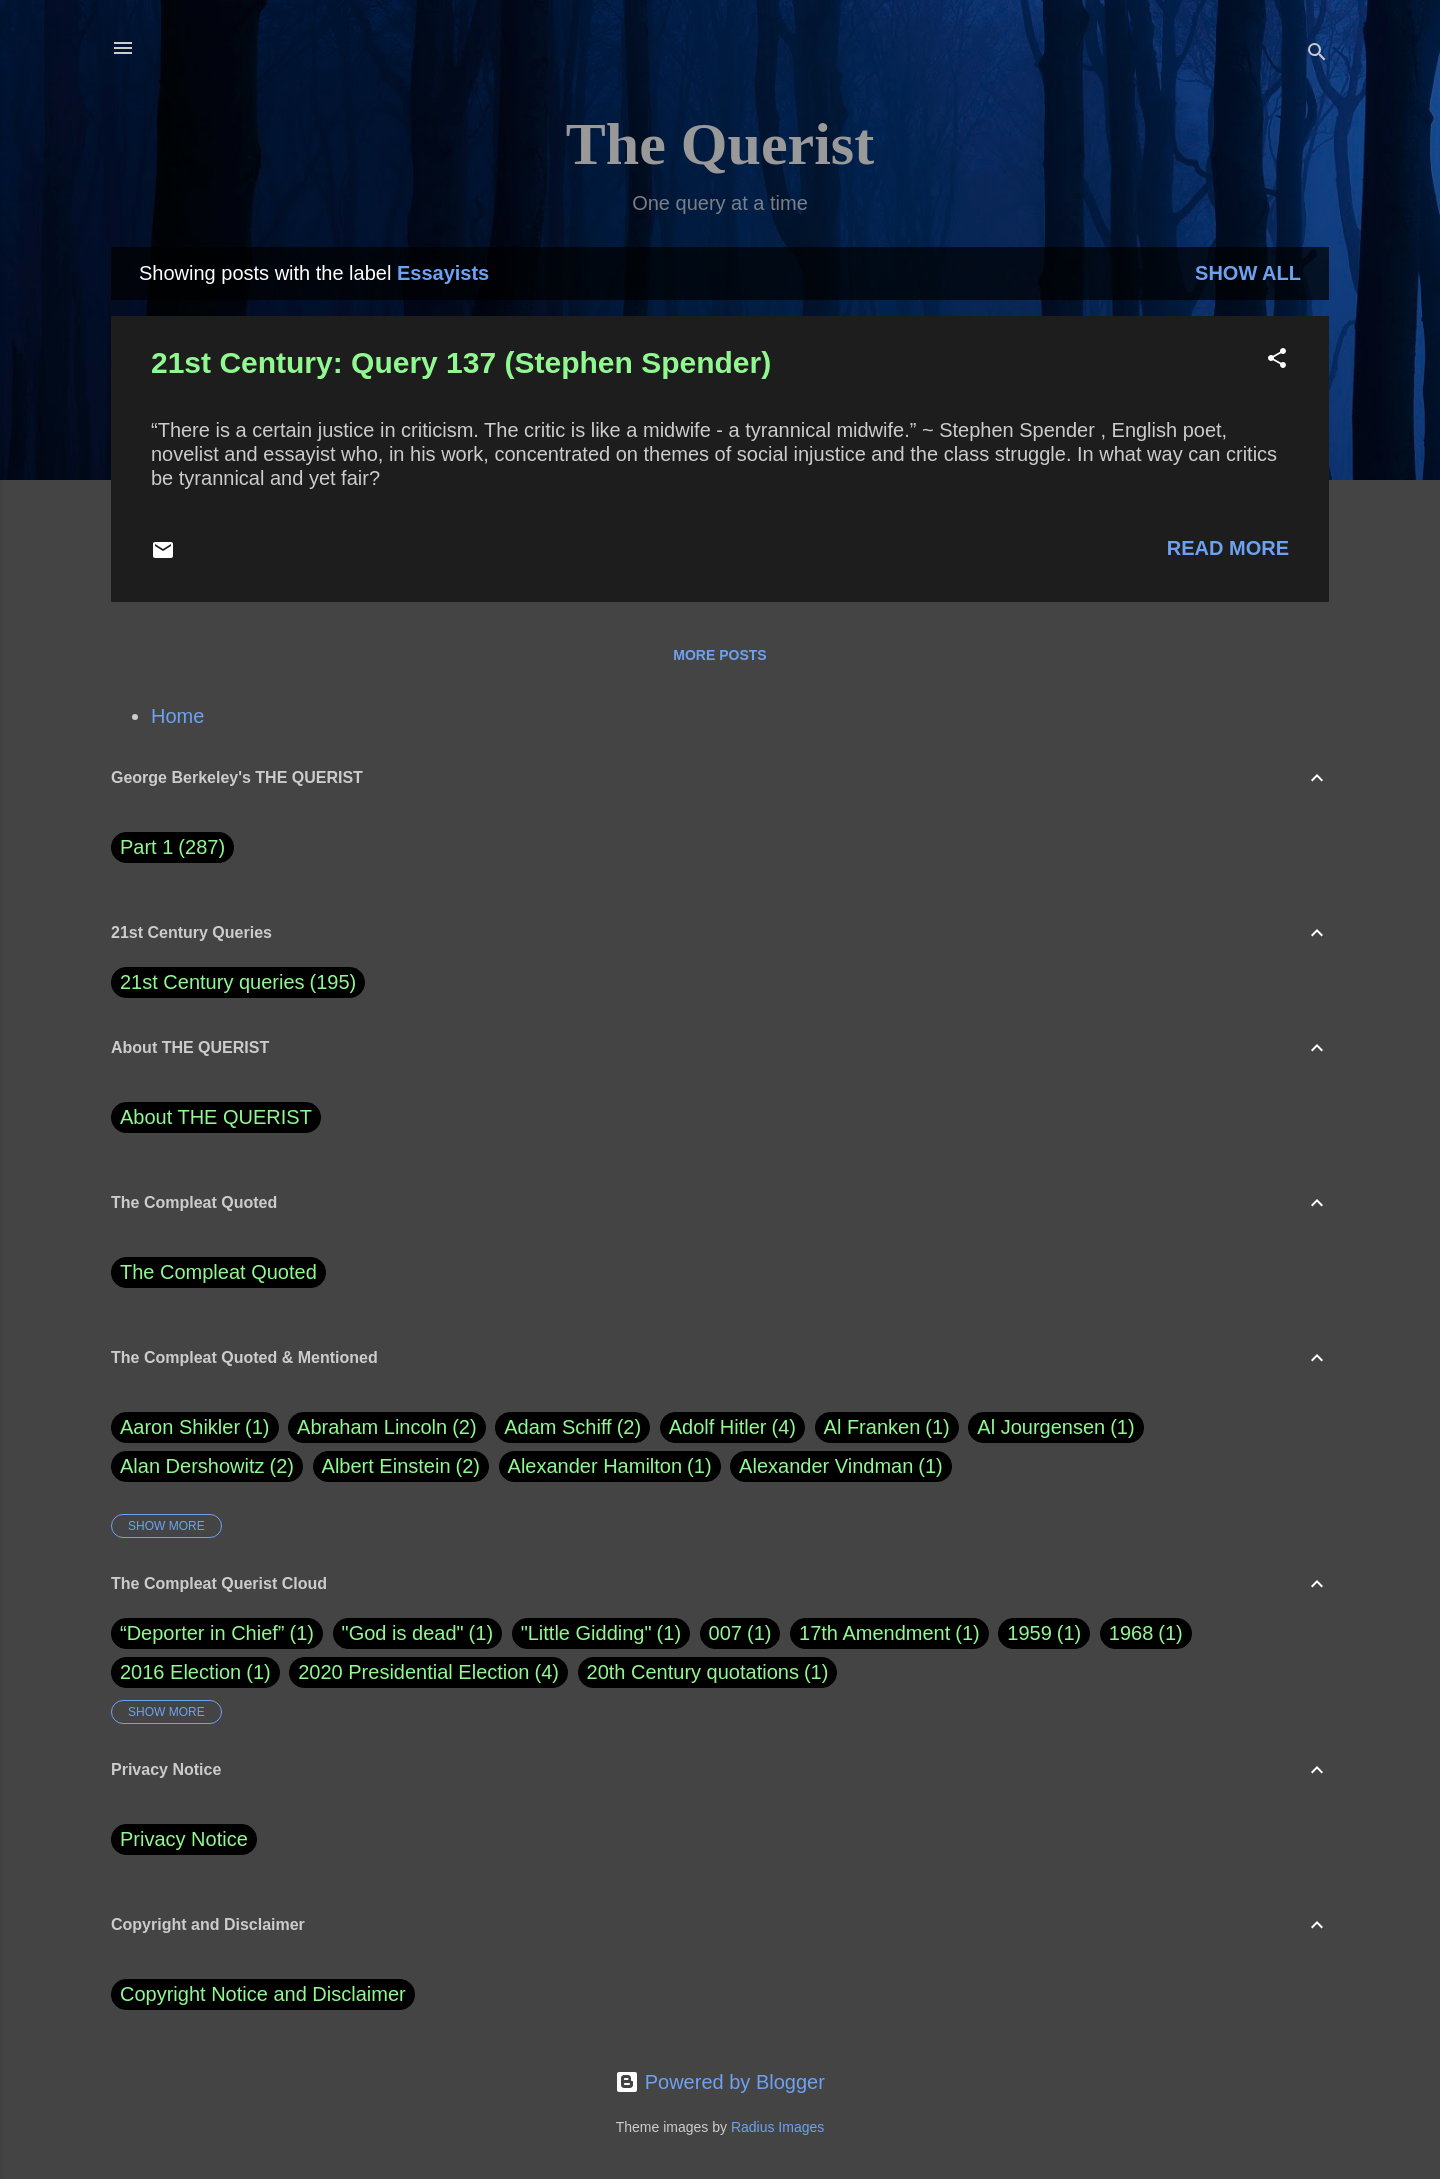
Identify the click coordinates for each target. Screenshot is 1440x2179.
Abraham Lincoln (387, 1427)
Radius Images (777, 2127)
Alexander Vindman (841, 1466)
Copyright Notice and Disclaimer (263, 1994)
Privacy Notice (184, 1839)
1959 (1029, 1633)
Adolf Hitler (732, 1427)
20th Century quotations (693, 1672)
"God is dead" (403, 1633)
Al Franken (887, 1427)
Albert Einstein (401, 1466)
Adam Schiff (572, 1427)
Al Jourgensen (1055, 1427)
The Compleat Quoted (218, 1272)
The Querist (720, 144)
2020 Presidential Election (413, 1672)
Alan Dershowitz (207, 1466)
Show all (1248, 273)
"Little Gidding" (586, 1633)
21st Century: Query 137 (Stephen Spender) (461, 362)
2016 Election (180, 1672)
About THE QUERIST (216, 1117)
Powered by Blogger (720, 2082)
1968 (1131, 1633)
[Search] (1317, 54)
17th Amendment (874, 1633)
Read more (1228, 548)
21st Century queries (212, 982)
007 (725, 1633)
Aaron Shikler (195, 1427)
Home (177, 716)
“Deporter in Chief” (202, 1633)
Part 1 (172, 847)
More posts (719, 655)
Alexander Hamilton (610, 1466)
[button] (1277, 360)
